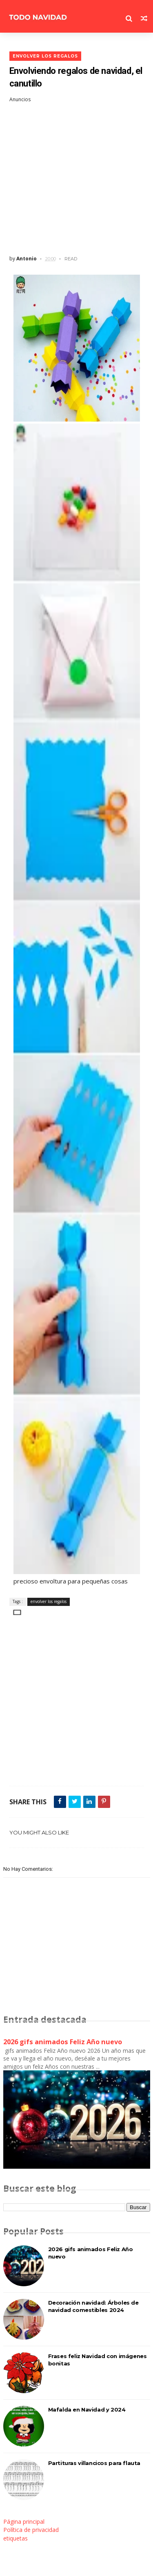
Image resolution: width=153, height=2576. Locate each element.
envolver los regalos (45, 56)
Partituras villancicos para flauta (94, 2463)
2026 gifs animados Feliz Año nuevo (62, 2041)
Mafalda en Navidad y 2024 (87, 2409)
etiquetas (15, 2538)
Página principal (23, 2521)
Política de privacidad (31, 2530)
